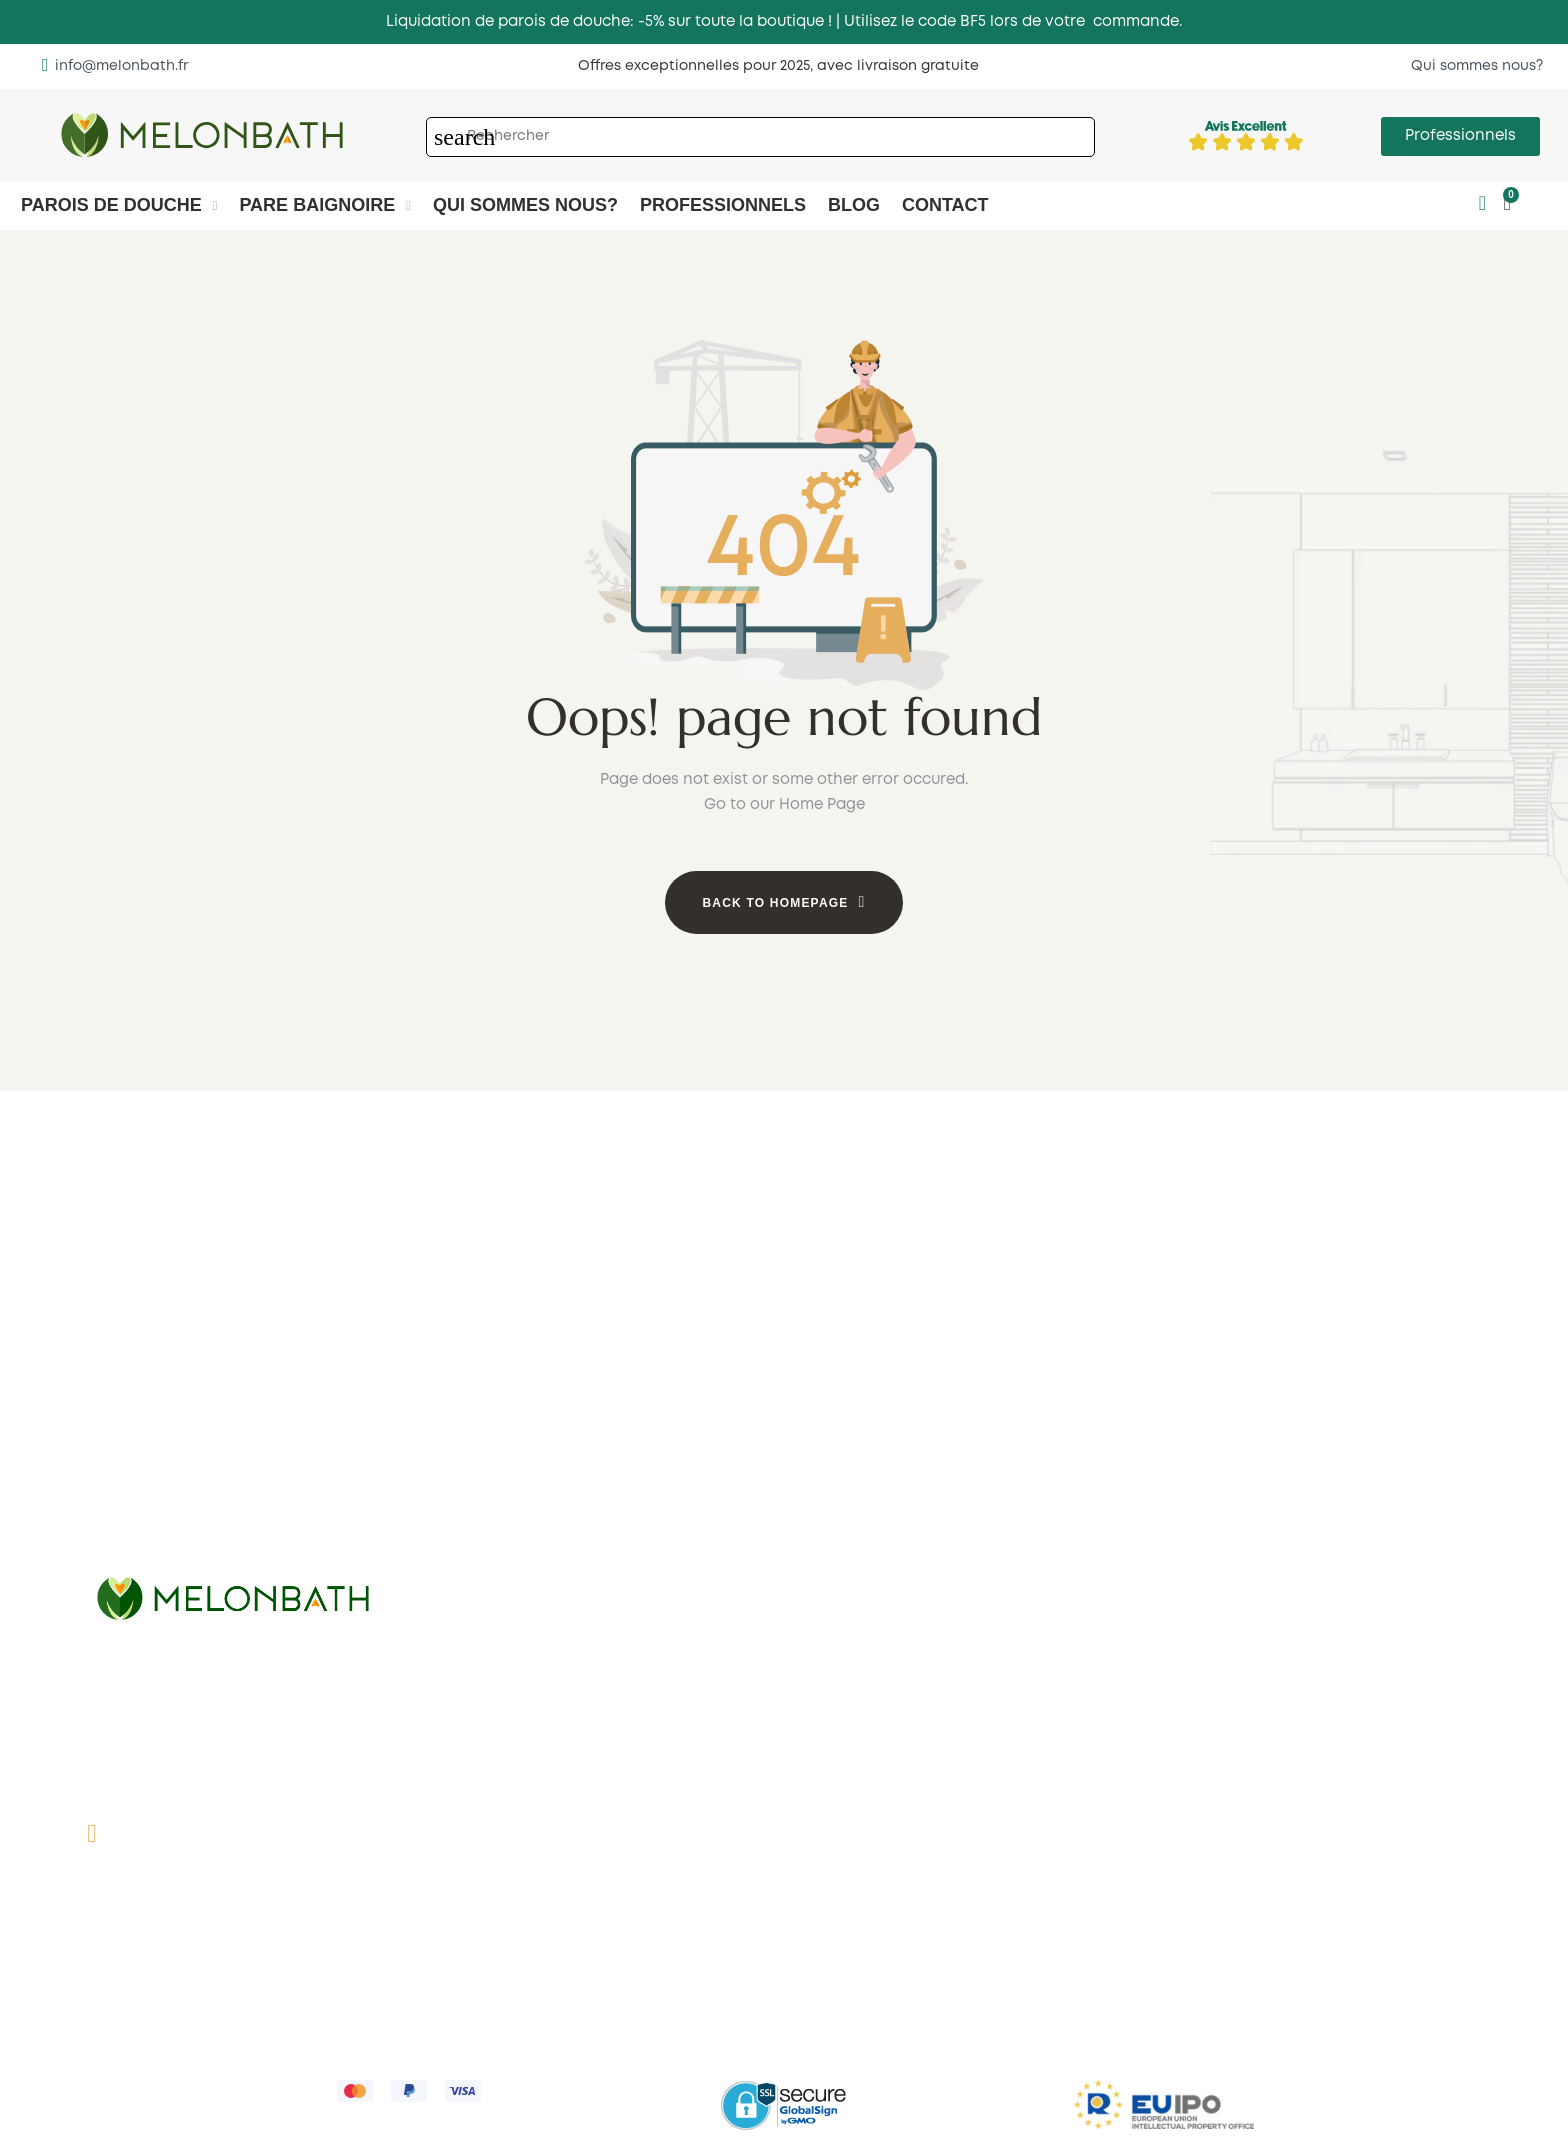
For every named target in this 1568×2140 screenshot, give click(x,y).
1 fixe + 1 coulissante (168, 1449)
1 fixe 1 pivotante (508, 1455)
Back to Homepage (775, 903)
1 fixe (465, 1425)
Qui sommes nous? (517, 1785)
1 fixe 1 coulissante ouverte (546, 1485)
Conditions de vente (234, 1947)
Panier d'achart (857, 1888)
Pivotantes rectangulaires (1249, 1561)
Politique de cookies (580, 1947)
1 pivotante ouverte (519, 1515)
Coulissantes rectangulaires (1258, 1531)
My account (844, 1858)
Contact (478, 1815)
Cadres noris (495, 1545)
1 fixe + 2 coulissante (169, 1479)
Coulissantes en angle (883, 1507)
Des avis (478, 1845)
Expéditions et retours (408, 1947)
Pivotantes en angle (874, 1537)
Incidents (834, 2068)
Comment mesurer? (521, 1875)
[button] (115, 66)
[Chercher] (760, 137)
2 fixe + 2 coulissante (171, 1509)
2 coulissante (143, 1539)
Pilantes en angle (864, 1567)
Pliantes (124, 1569)
